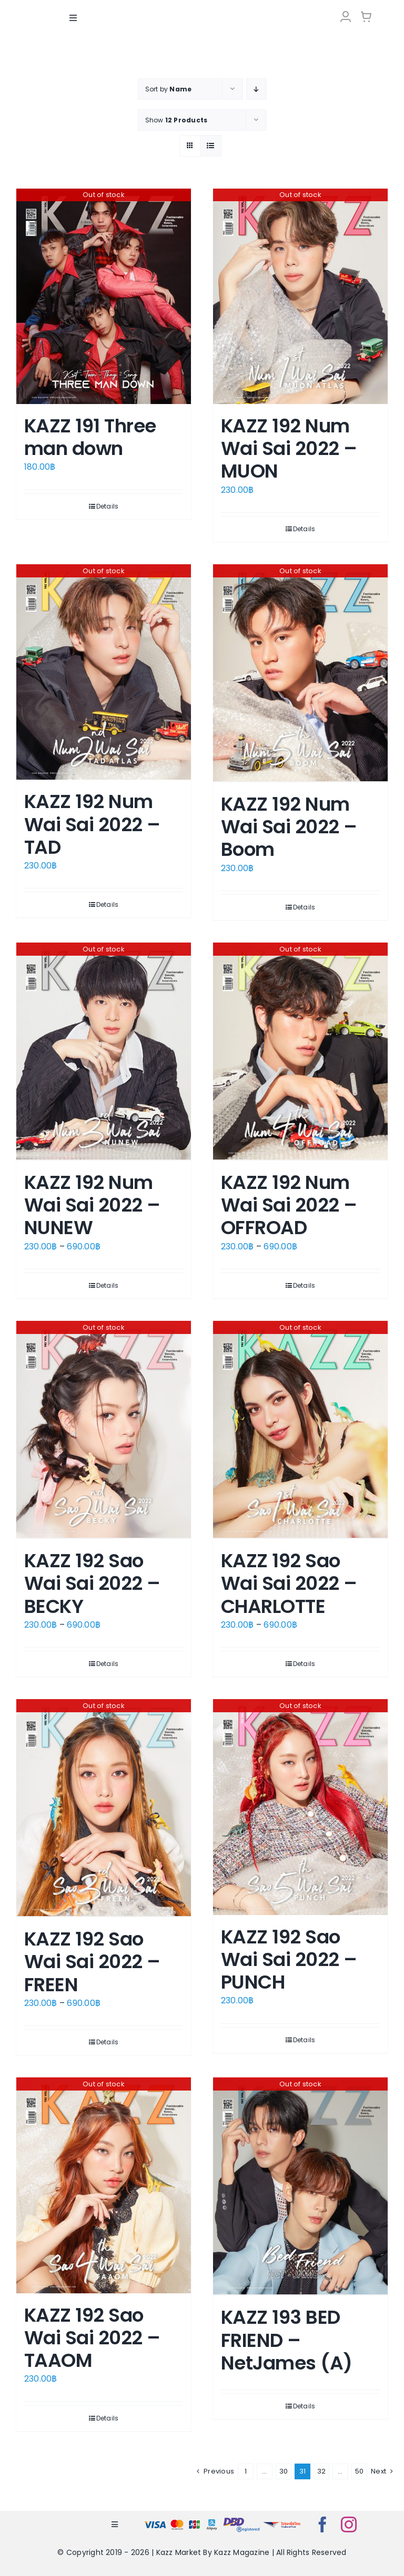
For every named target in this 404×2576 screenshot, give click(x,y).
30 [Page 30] (283, 2471)
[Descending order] (256, 88)
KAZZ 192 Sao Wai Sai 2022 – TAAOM (92, 2337)
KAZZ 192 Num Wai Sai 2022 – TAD (92, 824)
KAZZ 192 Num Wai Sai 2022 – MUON (289, 448)
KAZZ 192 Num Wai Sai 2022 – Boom (289, 827)
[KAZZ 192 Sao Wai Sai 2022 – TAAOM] (103, 2185)
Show (176, 119)
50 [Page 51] (359, 2471)
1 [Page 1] (246, 2471)
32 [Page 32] (321, 2471)
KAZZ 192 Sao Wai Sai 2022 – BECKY (92, 1583)
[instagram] (349, 2524)
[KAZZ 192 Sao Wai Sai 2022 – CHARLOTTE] (300, 1430)
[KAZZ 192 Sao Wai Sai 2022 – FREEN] (103, 1808)
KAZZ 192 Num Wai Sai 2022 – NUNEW (92, 1205)
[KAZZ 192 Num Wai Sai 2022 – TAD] (103, 672)
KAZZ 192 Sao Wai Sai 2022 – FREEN (92, 1962)
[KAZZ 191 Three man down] (103, 296)
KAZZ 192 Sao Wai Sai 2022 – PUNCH (289, 1959)
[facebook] (322, 2524)
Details (107, 505)
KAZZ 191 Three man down (90, 436)
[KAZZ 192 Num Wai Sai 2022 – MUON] (300, 296)
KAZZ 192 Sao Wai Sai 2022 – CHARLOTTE (289, 1583)
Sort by (168, 88)
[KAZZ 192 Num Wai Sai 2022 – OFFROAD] (300, 1052)
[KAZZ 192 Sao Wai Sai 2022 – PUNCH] (300, 1807)
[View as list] (210, 145)
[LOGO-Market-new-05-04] (202, 9)
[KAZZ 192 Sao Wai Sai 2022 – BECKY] (103, 1430)
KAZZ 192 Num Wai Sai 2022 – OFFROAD (289, 1205)
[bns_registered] (241, 2519)
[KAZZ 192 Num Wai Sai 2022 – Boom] (300, 673)
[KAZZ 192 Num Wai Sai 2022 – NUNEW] (103, 1052)
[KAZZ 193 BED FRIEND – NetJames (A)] (300, 2186)
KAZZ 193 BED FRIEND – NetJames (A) (286, 2340)
